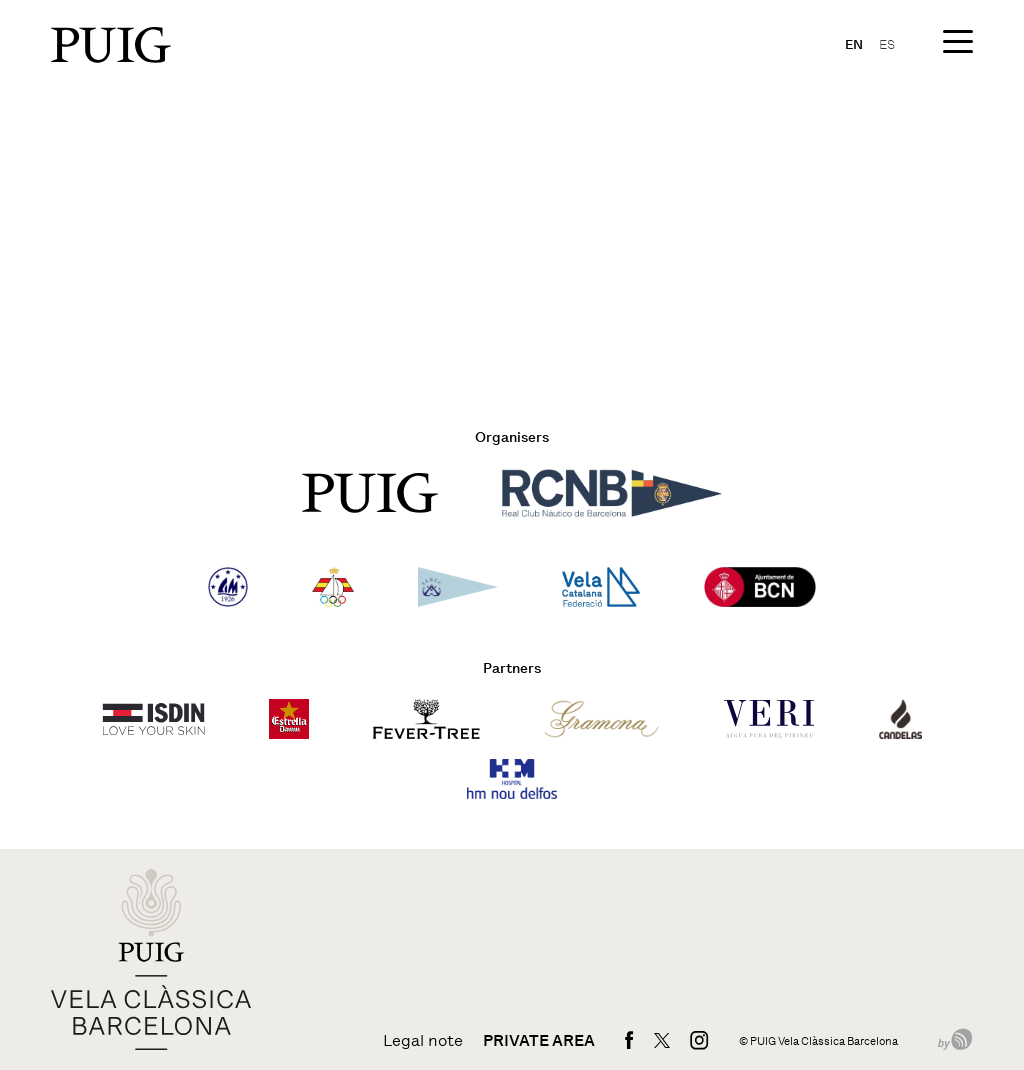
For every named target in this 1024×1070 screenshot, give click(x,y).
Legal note (423, 1041)
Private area (539, 1041)
